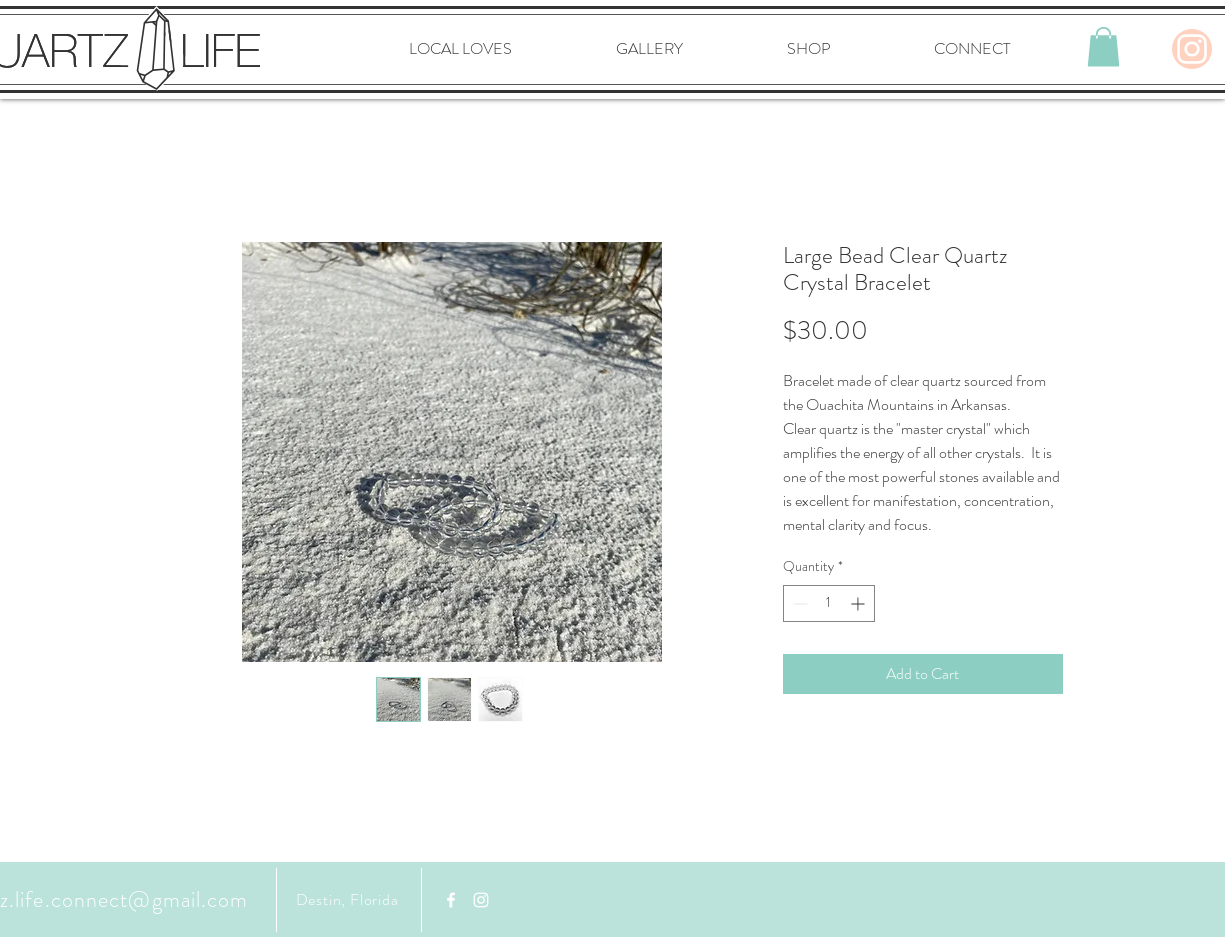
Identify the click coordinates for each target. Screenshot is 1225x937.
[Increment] (859, 603)
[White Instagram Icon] (481, 900)
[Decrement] (798, 603)
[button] (1103, 46)
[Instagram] (1192, 49)
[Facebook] (451, 900)
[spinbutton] (829, 603)
